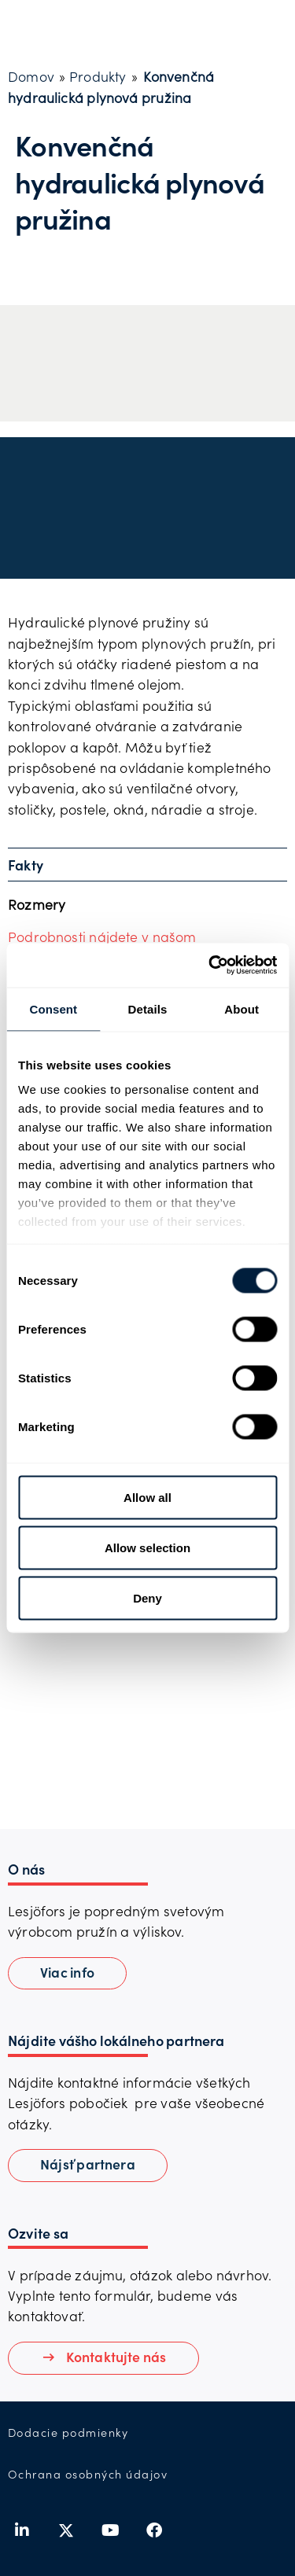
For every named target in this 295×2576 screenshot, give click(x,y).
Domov (31, 76)
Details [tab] (148, 1008)
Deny (147, 1597)
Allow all (147, 1496)
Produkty (97, 76)
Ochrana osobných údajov (88, 2474)
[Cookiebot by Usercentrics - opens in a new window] (210, 965)
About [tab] (241, 1008)
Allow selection (147, 1547)
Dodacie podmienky (68, 2432)
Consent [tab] (53, 1008)
